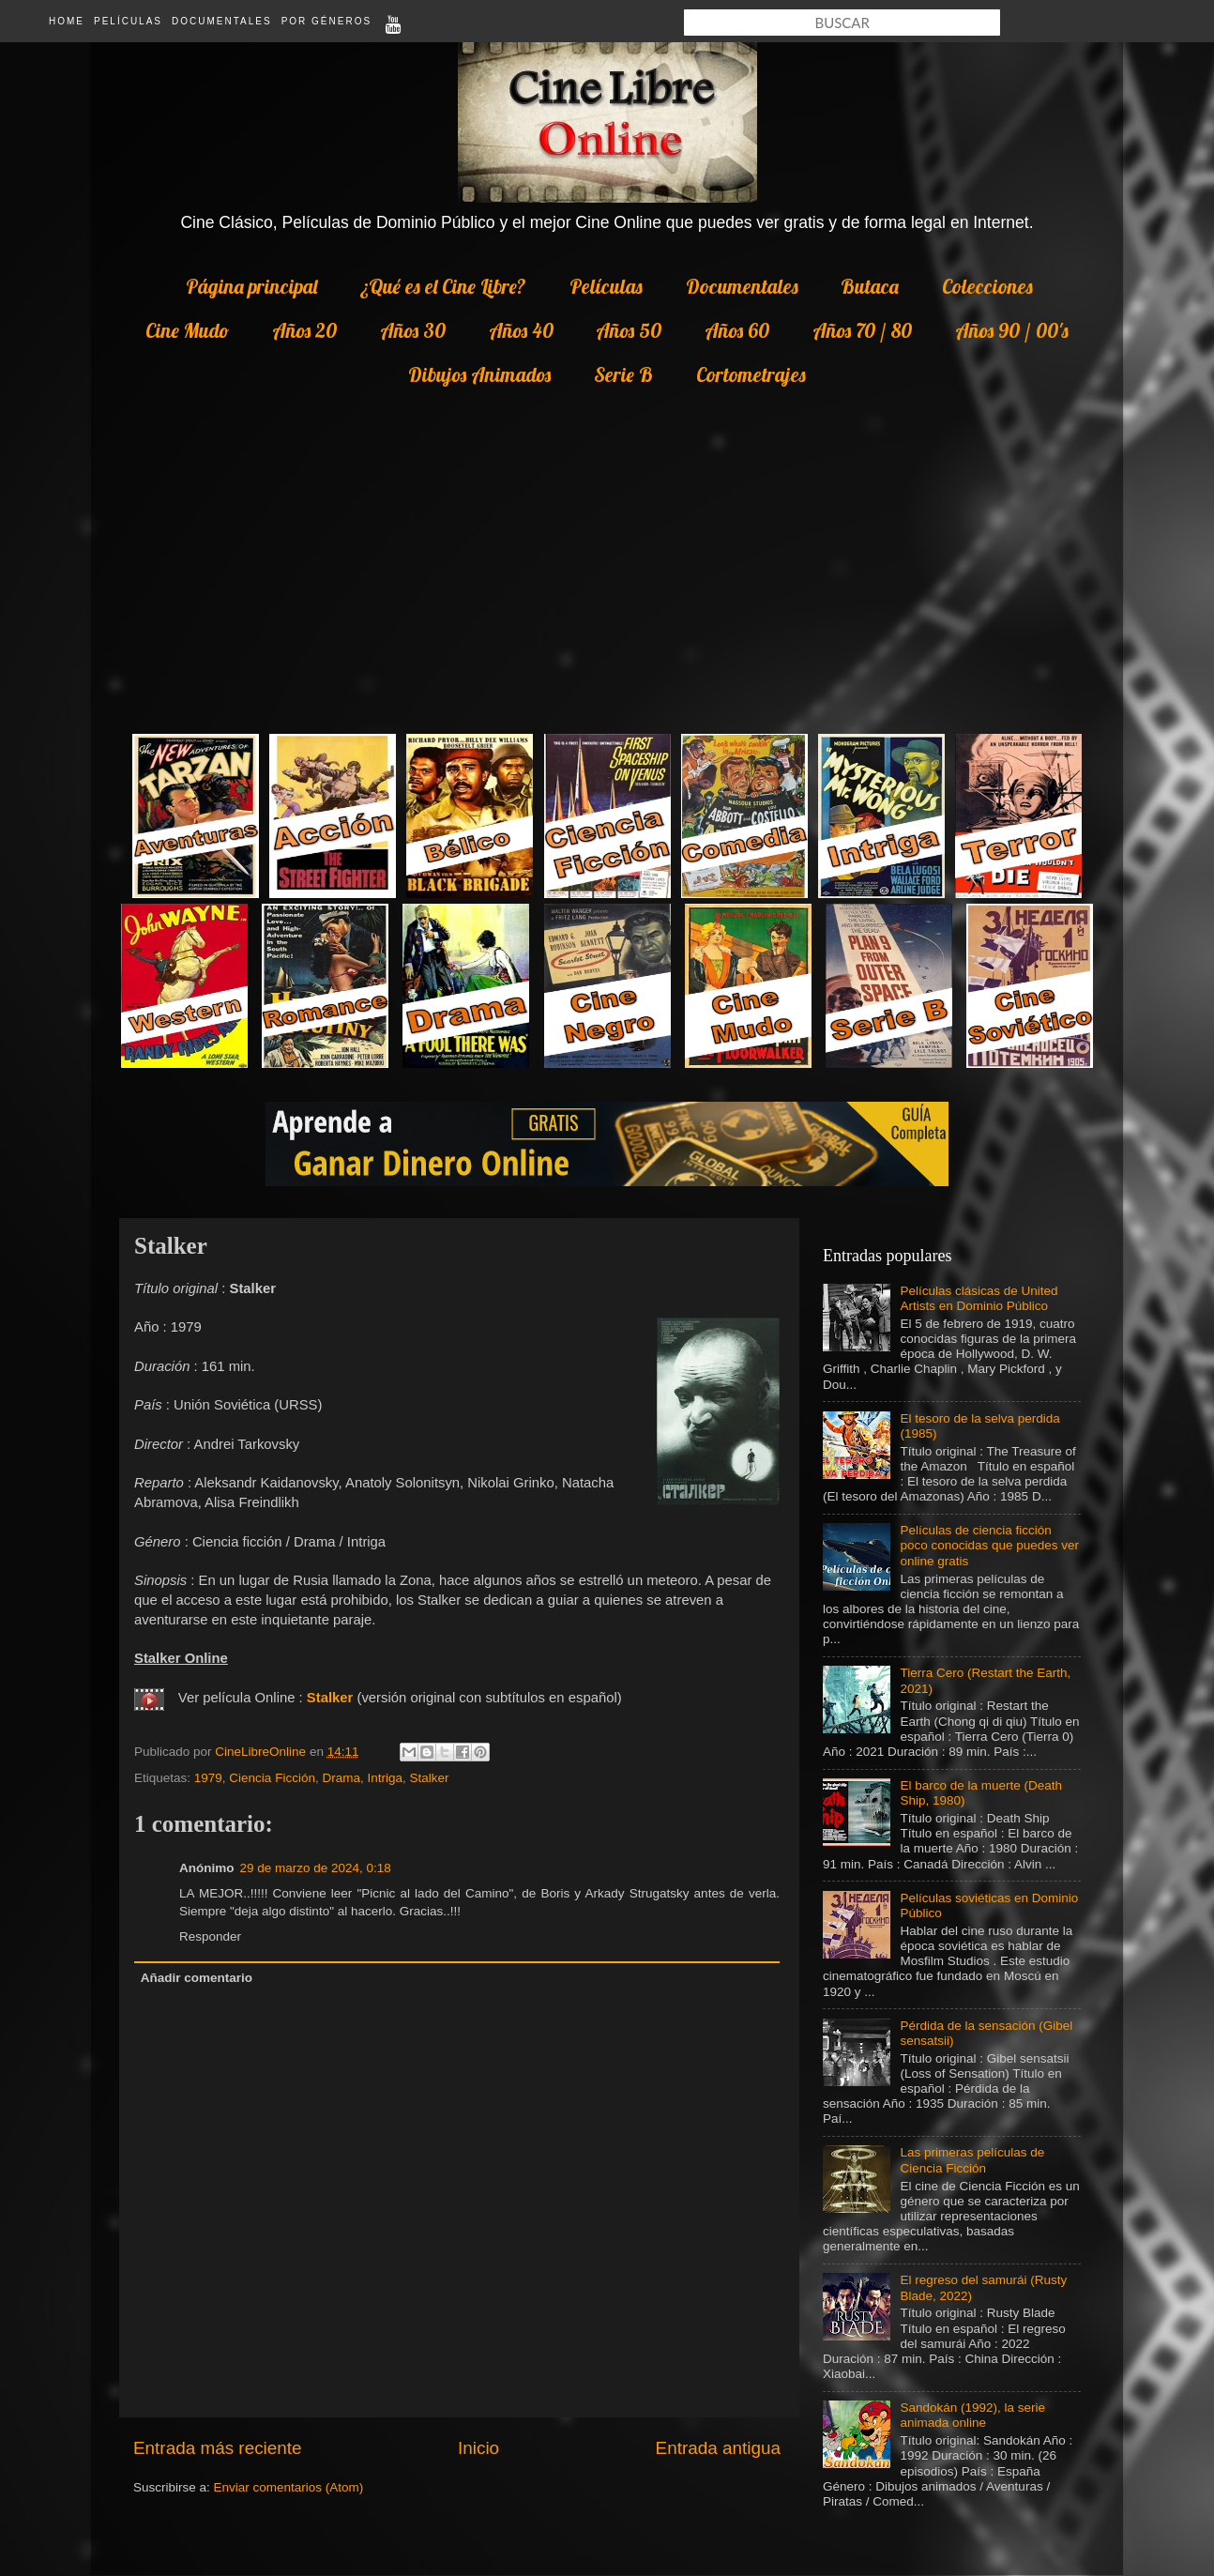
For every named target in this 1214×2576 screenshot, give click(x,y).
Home (66, 21)
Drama (341, 1778)
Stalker (330, 1697)
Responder (210, 1936)
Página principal (251, 286)
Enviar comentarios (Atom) (289, 2487)
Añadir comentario (196, 1978)
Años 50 (628, 330)
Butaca (870, 286)
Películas (128, 21)
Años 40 (521, 330)
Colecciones (987, 286)
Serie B (623, 374)
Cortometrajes (751, 374)
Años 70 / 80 (862, 330)
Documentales (222, 21)
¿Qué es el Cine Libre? (443, 286)
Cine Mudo (187, 330)
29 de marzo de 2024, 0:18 (315, 1868)
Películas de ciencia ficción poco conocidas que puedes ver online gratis (989, 1545)
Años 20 (304, 330)
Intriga (384, 1778)
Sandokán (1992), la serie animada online (972, 2415)
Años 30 (413, 330)
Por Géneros (326, 21)
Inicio (478, 2448)
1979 (208, 1778)
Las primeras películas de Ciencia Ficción (972, 2159)
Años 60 (737, 330)
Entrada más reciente (217, 2448)
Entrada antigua (718, 2448)
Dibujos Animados (479, 374)
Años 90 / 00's (1012, 330)
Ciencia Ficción (272, 1778)
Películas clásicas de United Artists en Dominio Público (978, 1298)
